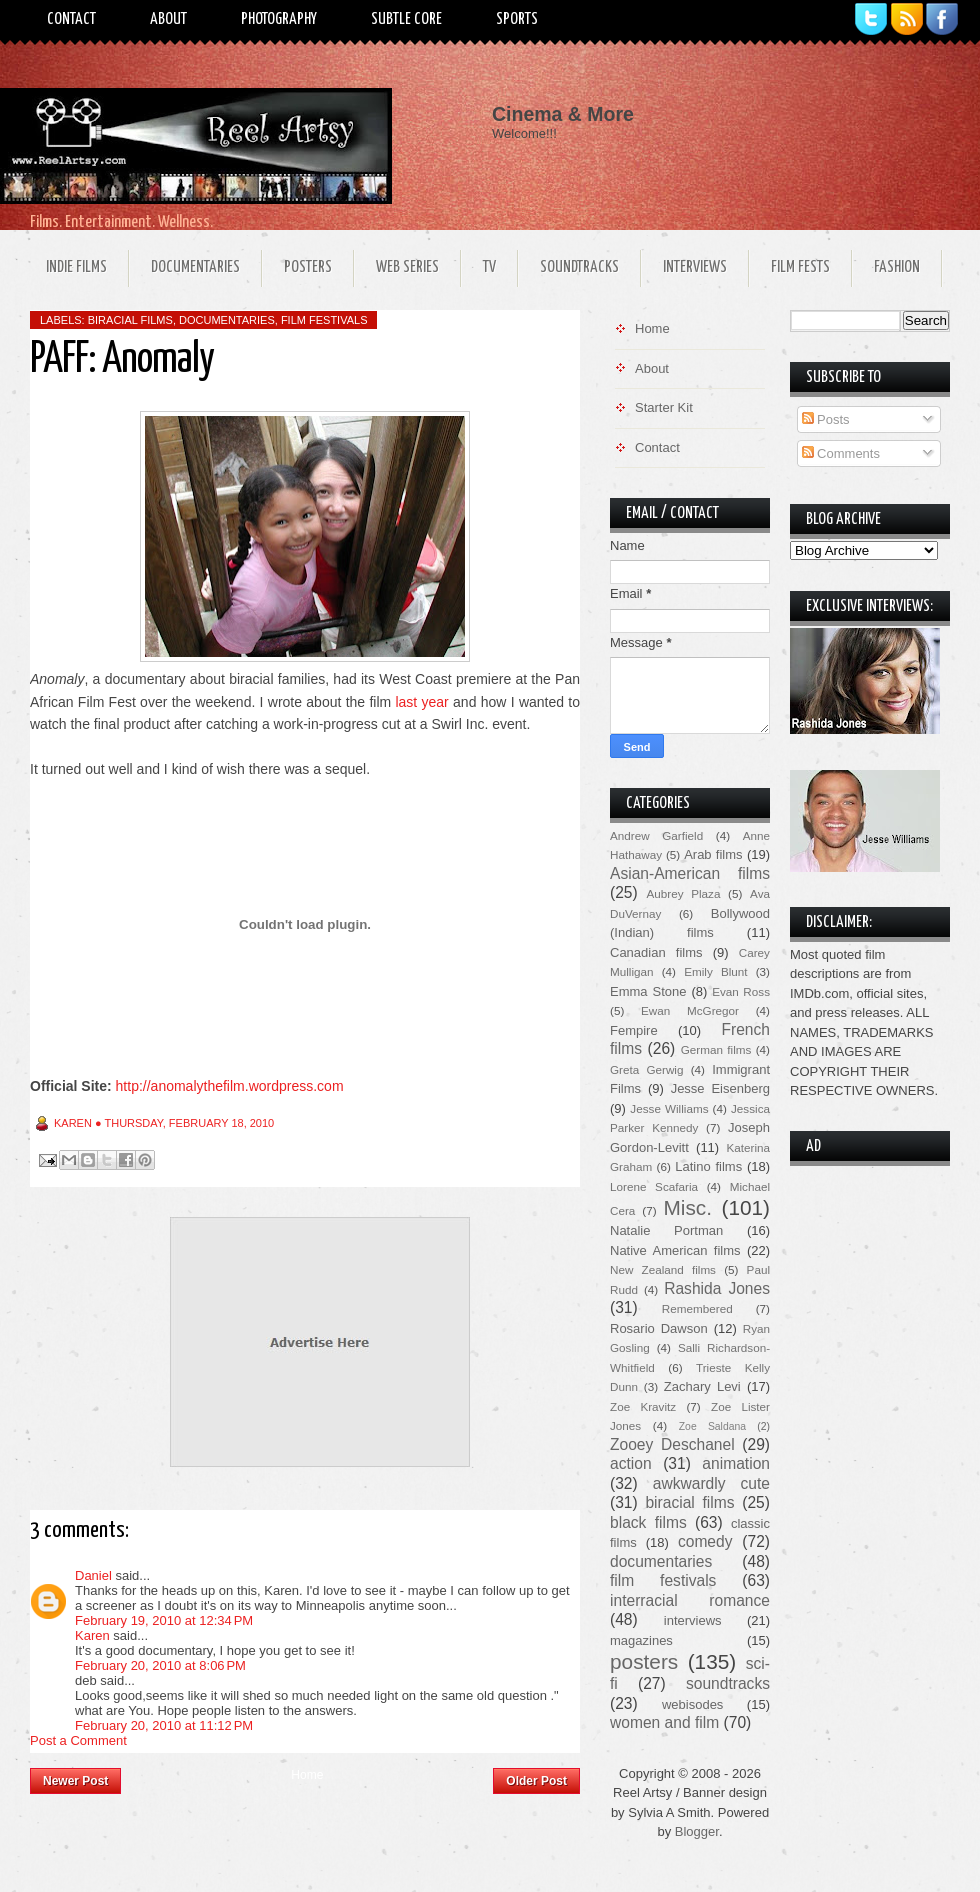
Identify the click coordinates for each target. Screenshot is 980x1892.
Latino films (708, 1166)
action (631, 1463)
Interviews (695, 267)
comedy (705, 1541)
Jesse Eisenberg (720, 1088)
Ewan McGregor (690, 1010)
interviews (693, 1620)
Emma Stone (648, 991)
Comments (841, 453)
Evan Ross (741, 991)
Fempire (634, 1030)
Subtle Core (406, 19)
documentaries (227, 320)
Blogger (697, 1831)
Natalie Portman (666, 1230)
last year (421, 702)
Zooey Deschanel (672, 1444)
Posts (826, 419)
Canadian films (656, 952)
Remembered (697, 1308)
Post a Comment (78, 1740)
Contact (71, 19)
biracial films (130, 320)
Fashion (897, 267)
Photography (279, 19)
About (168, 19)
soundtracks (728, 1683)
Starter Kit (664, 407)
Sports (517, 19)
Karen (92, 1635)
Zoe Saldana (712, 1426)
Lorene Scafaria (654, 1186)
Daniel (93, 1575)
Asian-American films (690, 873)
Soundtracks (579, 267)
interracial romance (690, 1600)
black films (648, 1522)
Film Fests (800, 267)
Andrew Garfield (656, 835)
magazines (641, 1640)
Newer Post (75, 1781)
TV (489, 267)
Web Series (407, 267)
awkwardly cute (711, 1483)
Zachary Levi (702, 1386)
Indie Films (76, 267)
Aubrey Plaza (684, 893)
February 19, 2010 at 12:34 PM (164, 1620)
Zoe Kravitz (643, 1406)
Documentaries (195, 267)
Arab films (713, 854)
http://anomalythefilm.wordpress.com (230, 1086)
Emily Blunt (715, 971)
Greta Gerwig (646, 1069)
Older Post (536, 1781)
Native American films (675, 1250)
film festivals (324, 320)
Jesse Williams (669, 1108)
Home (307, 1775)
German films (716, 1049)
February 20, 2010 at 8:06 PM (160, 1665)
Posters (308, 267)
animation (736, 1463)
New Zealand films (663, 1269)
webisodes (692, 1704)
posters (644, 1661)
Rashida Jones (717, 1288)
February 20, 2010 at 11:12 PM (164, 1725)
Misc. (687, 1207)
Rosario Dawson (659, 1328)
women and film (664, 1722)
